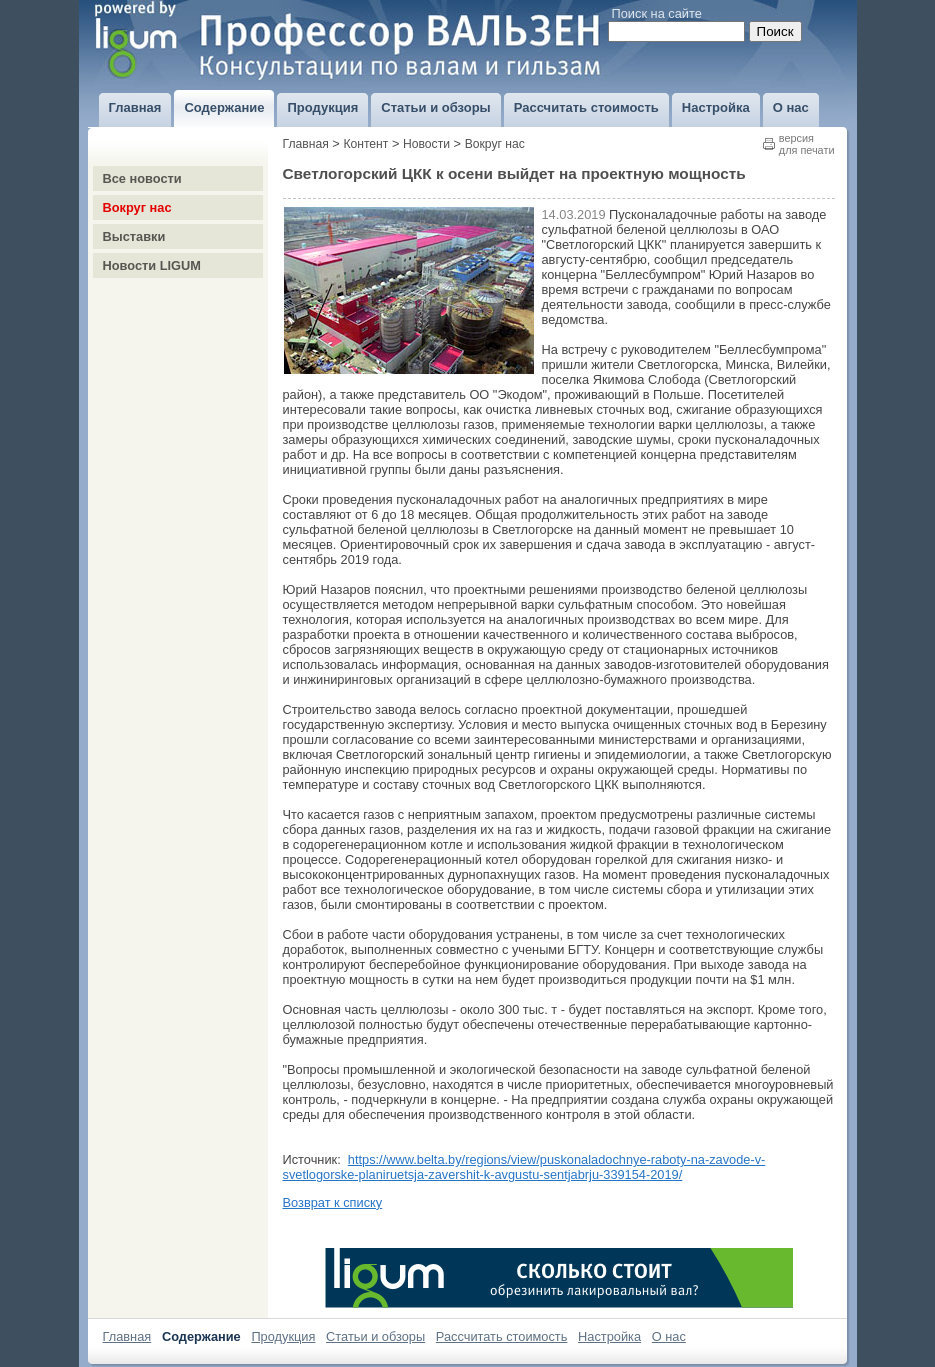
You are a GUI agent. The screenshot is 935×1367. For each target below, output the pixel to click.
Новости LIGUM (152, 265)
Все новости (142, 178)
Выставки (134, 236)
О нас (669, 1336)
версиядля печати (807, 144)
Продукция (283, 1336)
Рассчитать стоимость (502, 1336)
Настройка (609, 1336)
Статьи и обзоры (375, 1336)
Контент (365, 144)
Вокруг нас (137, 207)
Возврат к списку (333, 1202)
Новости (426, 144)
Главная (306, 144)
